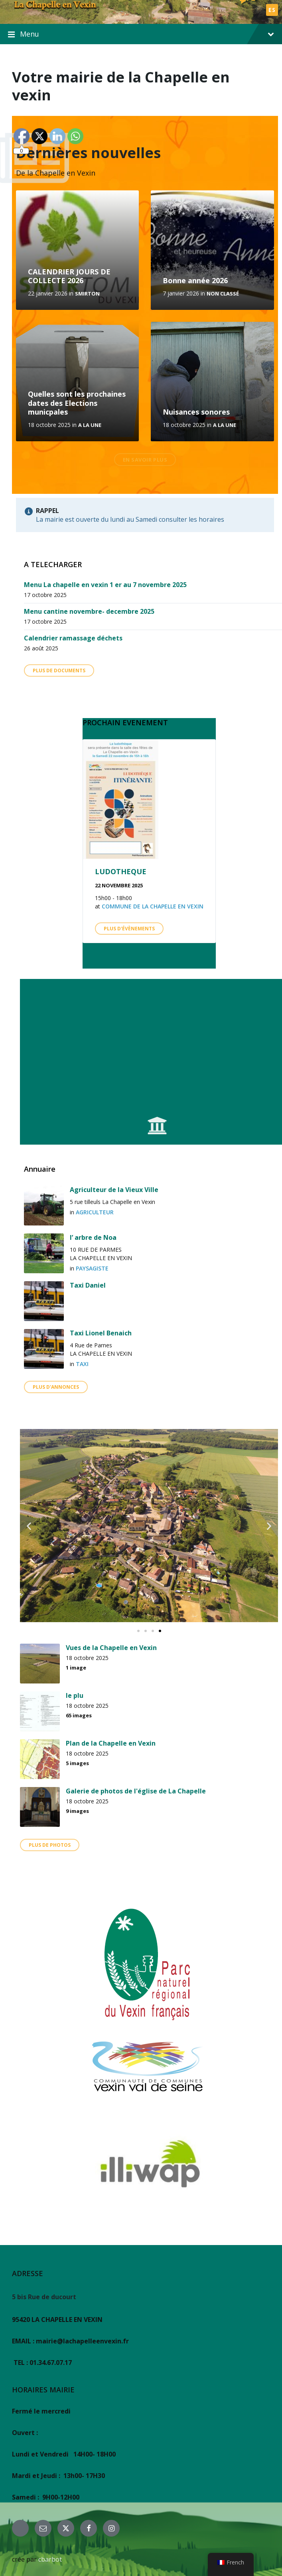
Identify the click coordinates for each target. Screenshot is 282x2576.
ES (271, 10)
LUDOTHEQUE (120, 871)
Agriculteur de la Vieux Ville (114, 1189)
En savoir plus (145, 459)
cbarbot (50, 2559)
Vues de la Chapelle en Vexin (111, 1647)
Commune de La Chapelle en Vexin (152, 906)
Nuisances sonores (196, 412)
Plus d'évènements (129, 928)
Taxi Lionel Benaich (101, 1333)
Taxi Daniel (88, 1285)
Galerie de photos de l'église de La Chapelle (136, 1791)
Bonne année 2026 (195, 280)
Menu (141, 34)
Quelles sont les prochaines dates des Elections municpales (77, 403)
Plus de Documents (59, 670)
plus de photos (50, 1845)
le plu (74, 1695)
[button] (29, 1526)
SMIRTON (87, 293)
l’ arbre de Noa (93, 1237)
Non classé (223, 293)
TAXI (82, 1364)
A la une (89, 425)
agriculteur (95, 1212)
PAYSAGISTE (92, 1268)
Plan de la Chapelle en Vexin (111, 1743)
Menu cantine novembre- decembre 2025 (89, 611)
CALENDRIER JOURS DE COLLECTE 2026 (69, 276)
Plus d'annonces (56, 1387)
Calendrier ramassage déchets (73, 638)
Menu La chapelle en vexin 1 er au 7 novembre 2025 (105, 584)
